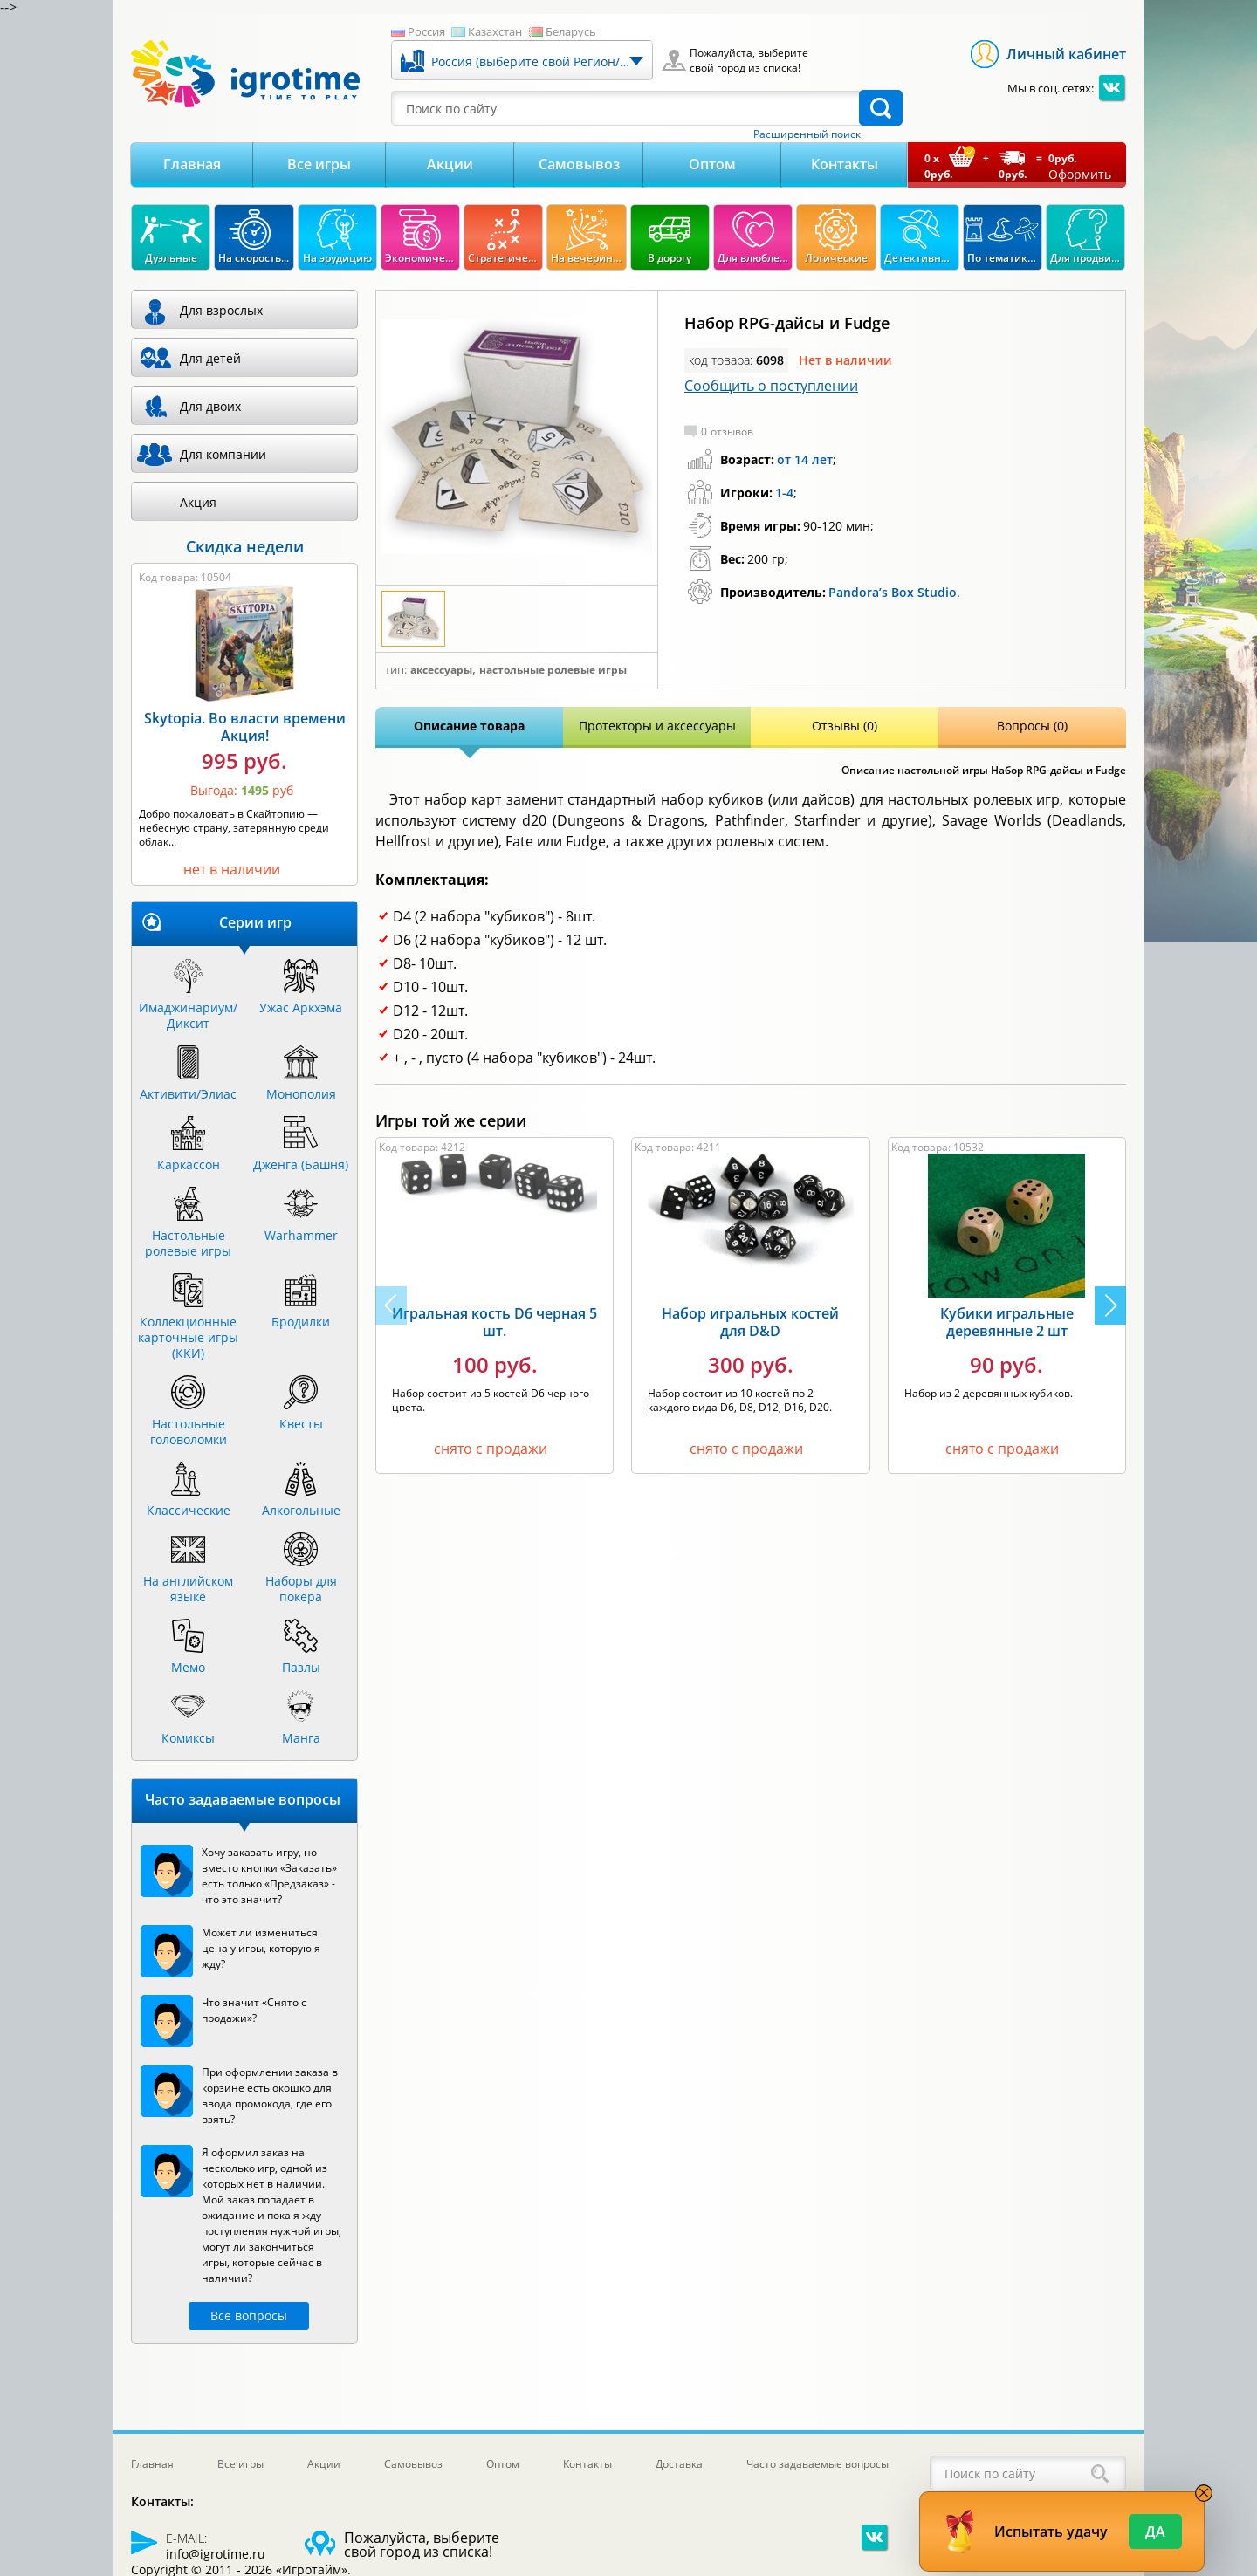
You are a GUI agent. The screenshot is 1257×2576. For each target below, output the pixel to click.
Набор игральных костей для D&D (750, 1322)
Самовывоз (579, 164)
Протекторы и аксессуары (657, 725)
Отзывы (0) (844, 725)
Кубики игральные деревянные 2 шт (1007, 1322)
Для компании (223, 454)
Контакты (844, 164)
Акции (450, 164)
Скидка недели (245, 546)
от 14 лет (805, 459)
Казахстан (495, 31)
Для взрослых (221, 310)
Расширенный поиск (807, 134)
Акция (198, 502)
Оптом (712, 164)
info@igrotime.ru (215, 2553)
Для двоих (210, 406)
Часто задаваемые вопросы (817, 2463)
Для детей (210, 358)
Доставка (679, 2463)
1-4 (784, 492)
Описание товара (469, 725)
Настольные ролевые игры (553, 670)
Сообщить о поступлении (771, 385)
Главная (192, 164)
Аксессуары (441, 670)
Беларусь (571, 31)
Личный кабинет (1066, 54)
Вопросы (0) (1032, 725)
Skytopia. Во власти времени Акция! (245, 726)
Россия (426, 31)
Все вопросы (248, 2315)
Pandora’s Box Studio (892, 592)
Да (1155, 2531)
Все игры (319, 164)
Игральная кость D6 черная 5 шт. (494, 1322)
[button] (1110, 1305)
